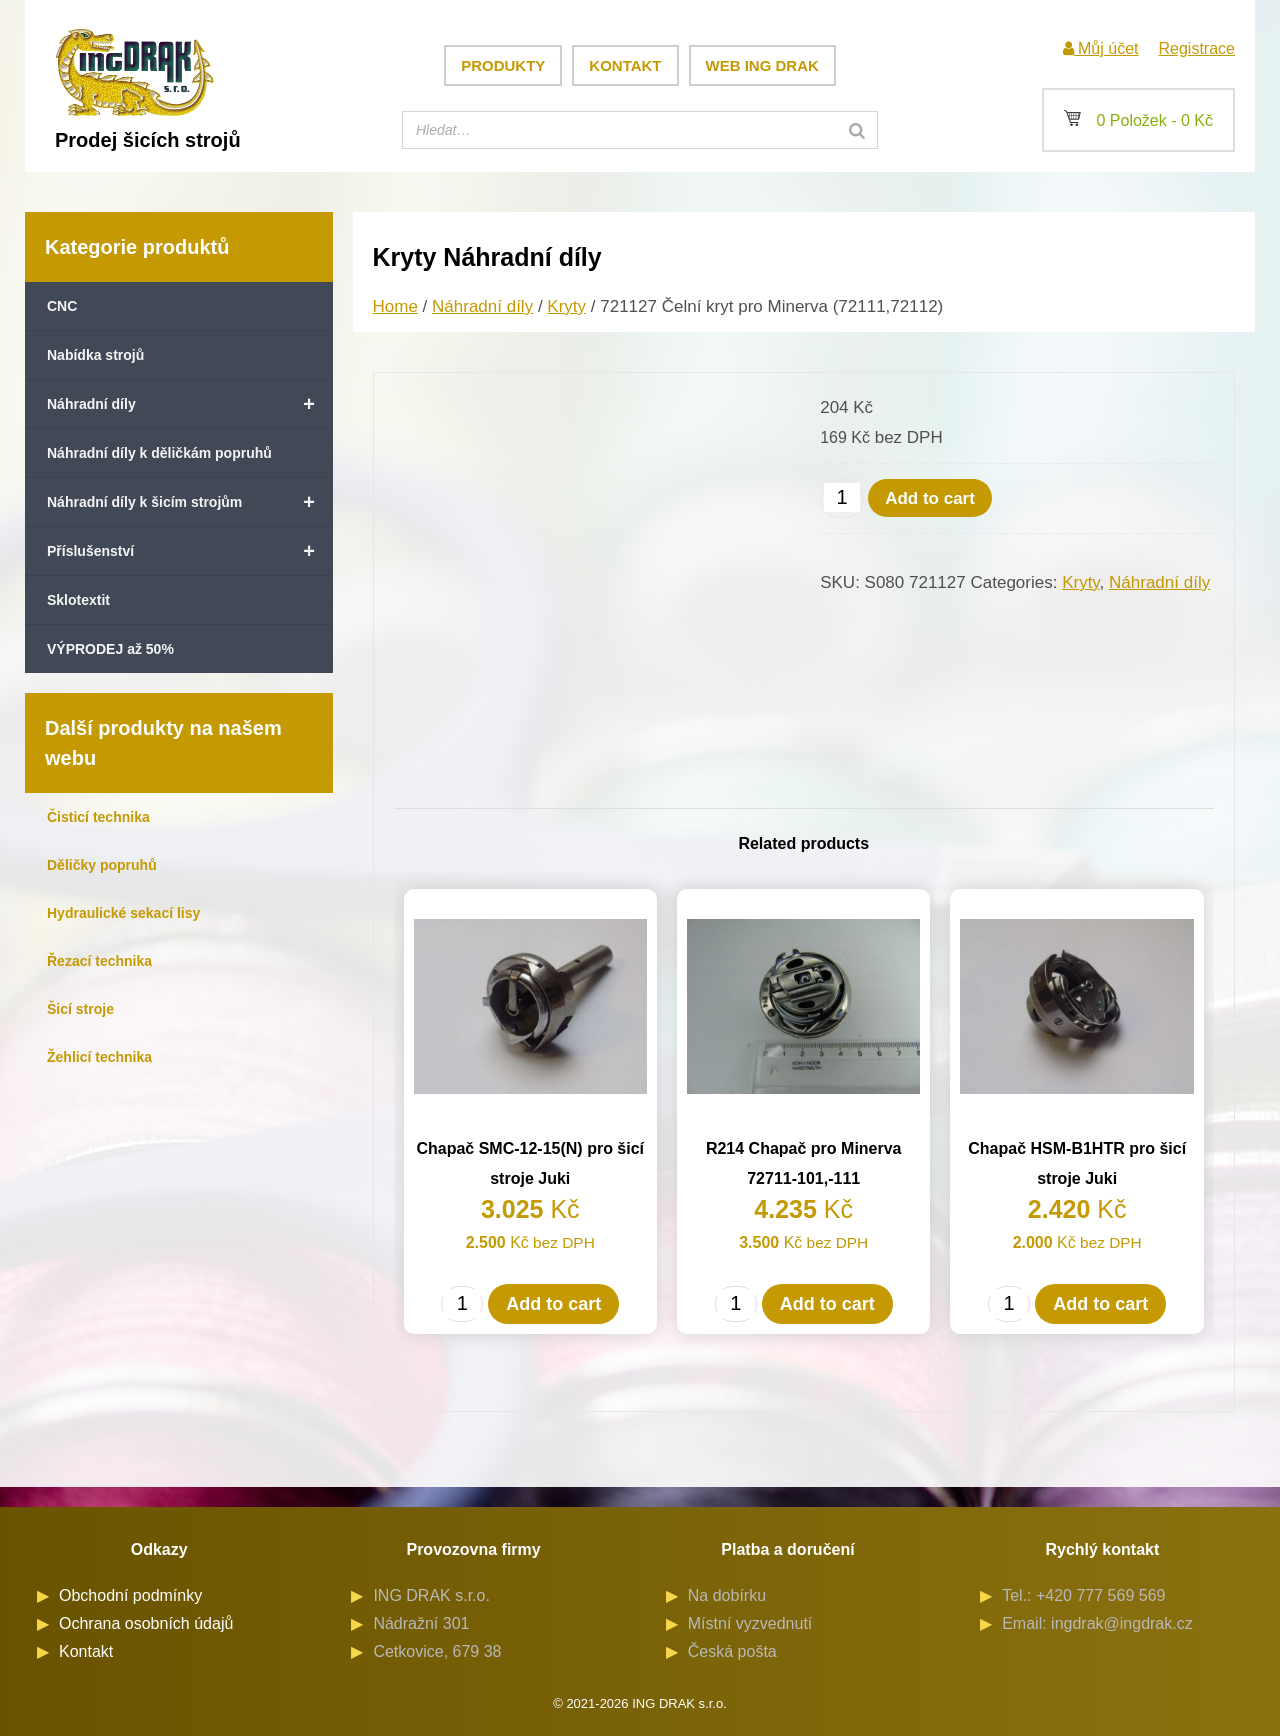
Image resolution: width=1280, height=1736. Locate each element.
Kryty (566, 306)
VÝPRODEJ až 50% (110, 649)
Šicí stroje (80, 1009)
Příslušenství (190, 551)
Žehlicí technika (99, 1057)
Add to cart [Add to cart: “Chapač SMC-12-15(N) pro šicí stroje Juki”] (553, 1304)
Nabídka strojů (95, 355)
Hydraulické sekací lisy (123, 913)
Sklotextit (78, 600)
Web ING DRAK (762, 65)
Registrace (1197, 48)
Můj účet (1101, 48)
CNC (62, 306)
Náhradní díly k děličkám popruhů (159, 453)
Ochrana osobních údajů (146, 1623)
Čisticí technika (98, 817)
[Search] (857, 130)
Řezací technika (99, 961)
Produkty (503, 65)
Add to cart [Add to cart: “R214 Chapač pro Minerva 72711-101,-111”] (827, 1304)
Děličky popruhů (102, 865)
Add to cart (930, 498)
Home (395, 306)
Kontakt (625, 65)
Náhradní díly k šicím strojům (190, 502)
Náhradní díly (190, 404)
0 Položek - (1138, 120)
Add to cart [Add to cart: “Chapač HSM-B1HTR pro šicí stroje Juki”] (1100, 1304)
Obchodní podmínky (130, 1595)
